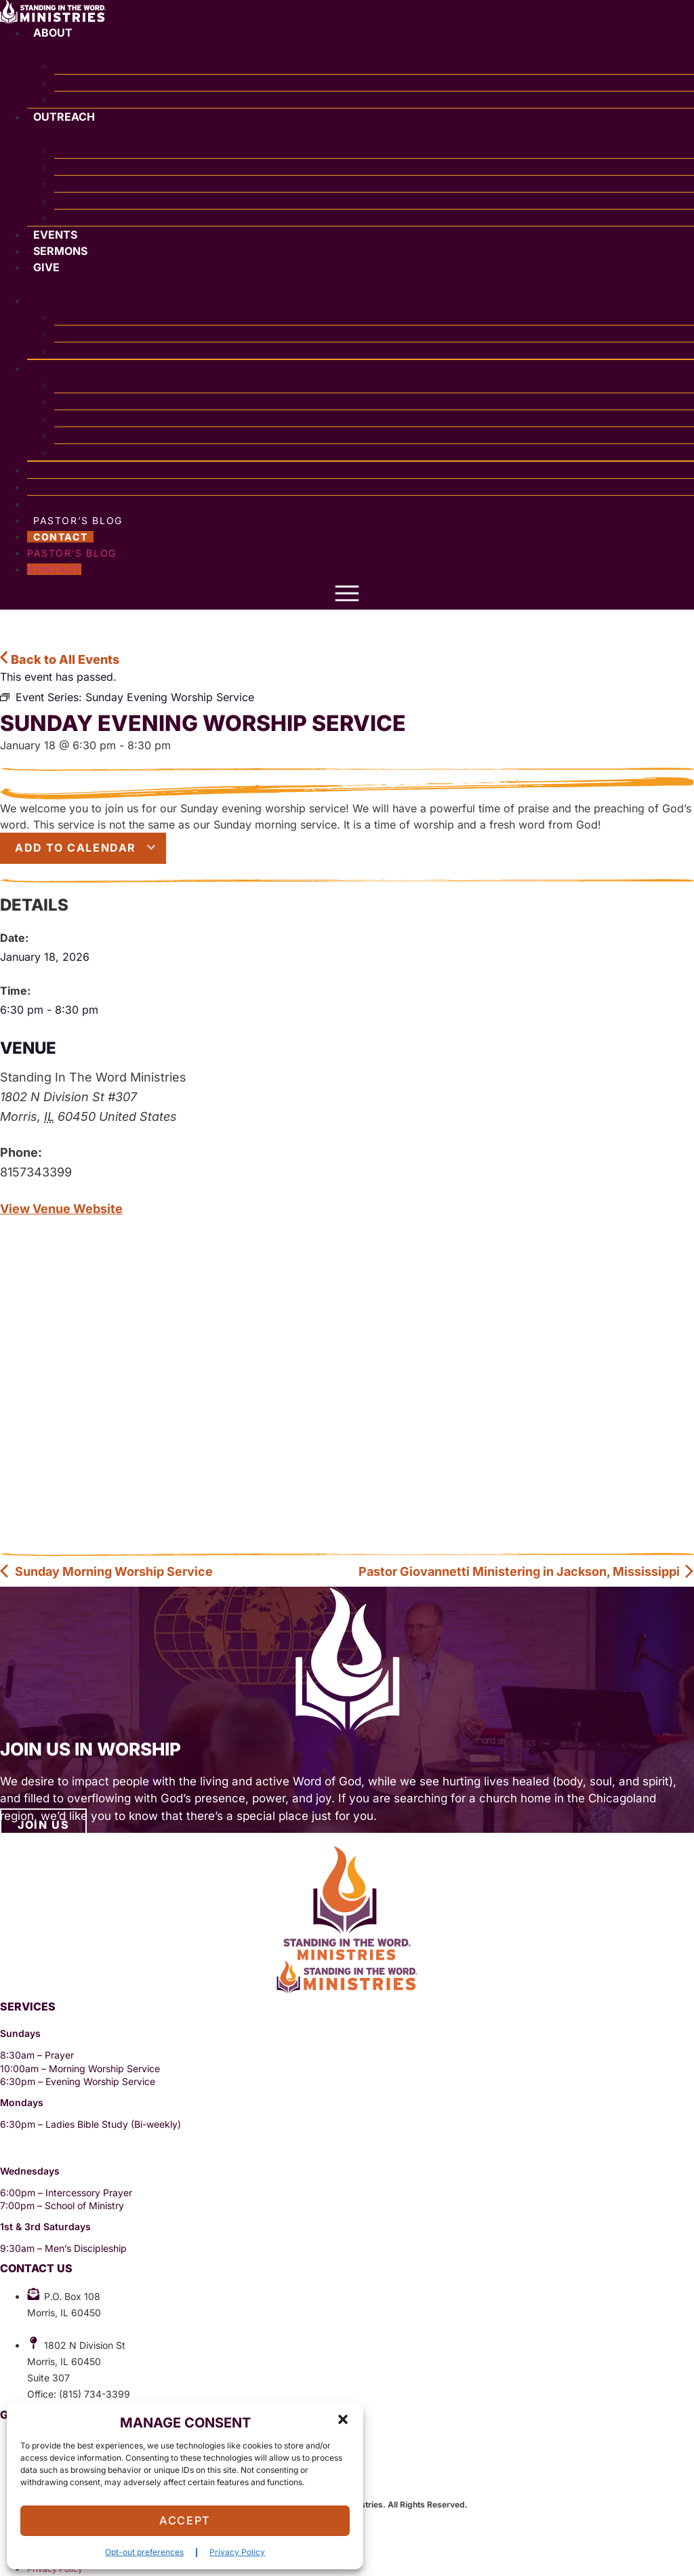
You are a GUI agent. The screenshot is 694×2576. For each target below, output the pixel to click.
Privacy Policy (237, 2552)
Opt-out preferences (144, 2552)
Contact (60, 536)
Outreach (64, 116)
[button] (343, 2419)
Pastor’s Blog (72, 553)
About (53, 32)
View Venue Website (61, 1209)
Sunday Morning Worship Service (106, 1571)
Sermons (60, 251)
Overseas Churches (122, 217)
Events (55, 234)
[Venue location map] (347, 1385)
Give (46, 267)
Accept (185, 2520)
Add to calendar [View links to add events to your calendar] (86, 847)
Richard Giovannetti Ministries (149, 99)
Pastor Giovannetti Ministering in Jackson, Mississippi (527, 1571)
